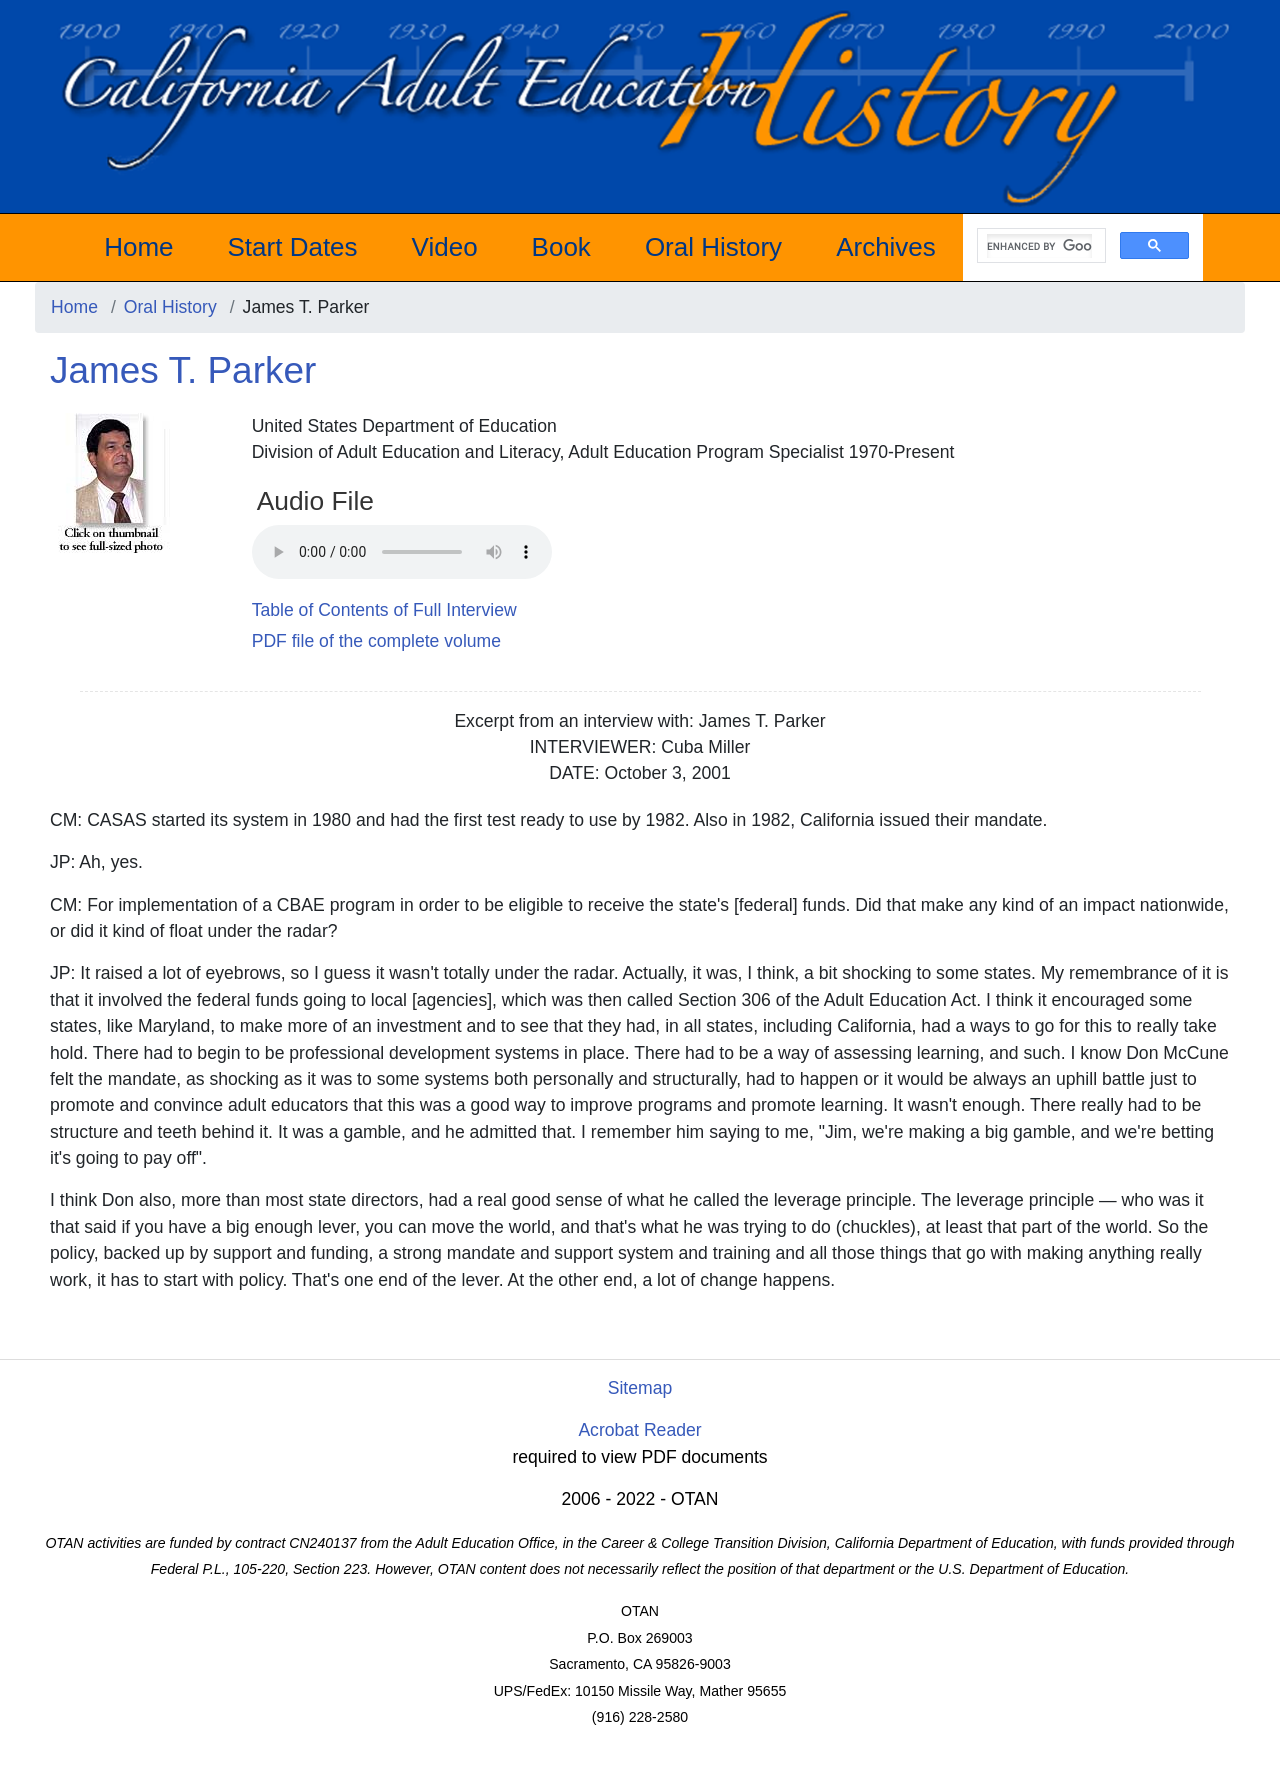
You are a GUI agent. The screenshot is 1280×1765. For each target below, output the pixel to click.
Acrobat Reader (639, 1430)
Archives (886, 247)
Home (138, 247)
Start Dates (293, 247)
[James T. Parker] (110, 482)
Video (445, 247)
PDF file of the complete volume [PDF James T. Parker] (376, 641)
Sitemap (640, 1388)
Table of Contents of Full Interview (384, 610)
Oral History (713, 247)
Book (561, 247)
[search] (1039, 246)
